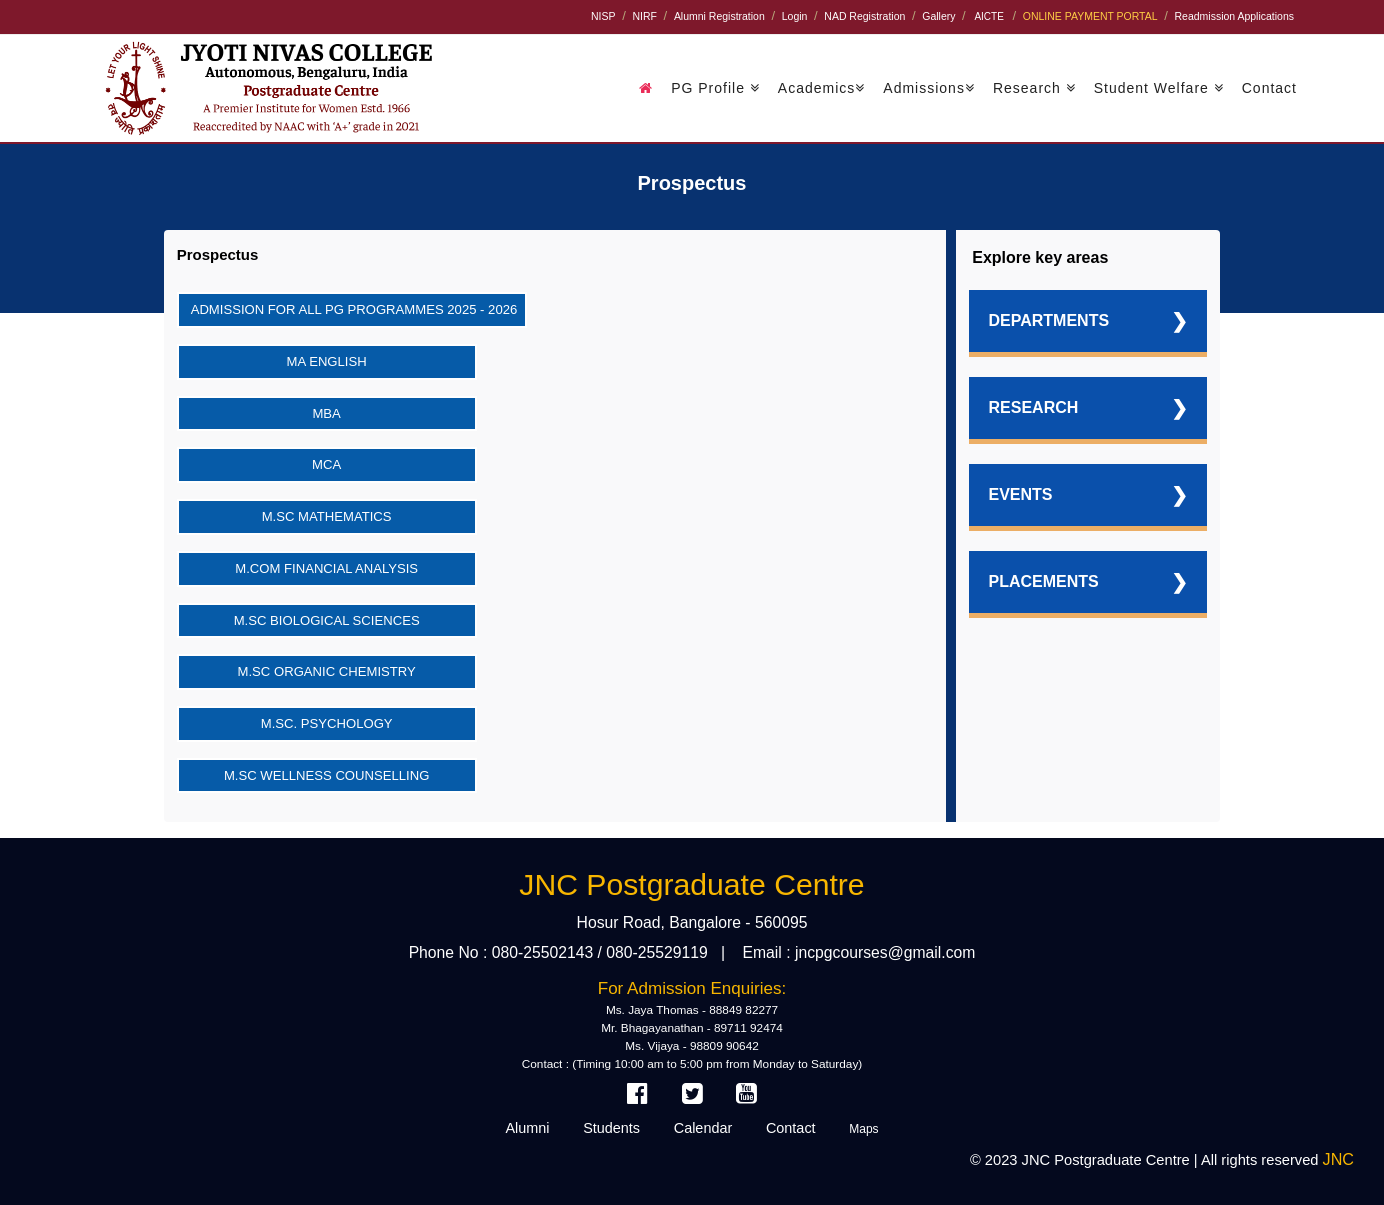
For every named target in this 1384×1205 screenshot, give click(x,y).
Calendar (703, 1128)
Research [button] (1034, 88)
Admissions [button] (929, 88)
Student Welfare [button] (1159, 88)
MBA (326, 413)
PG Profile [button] (715, 88)
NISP (603, 16)
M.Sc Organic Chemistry (327, 671)
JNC (1338, 1159)
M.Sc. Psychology (327, 723)
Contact (1269, 88)
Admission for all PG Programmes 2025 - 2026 (354, 309)
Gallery (938, 16)
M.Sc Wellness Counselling (326, 775)
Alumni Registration (719, 16)
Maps (863, 1129)
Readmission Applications (1234, 16)
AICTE (988, 16)
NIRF (644, 16)
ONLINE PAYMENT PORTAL (1090, 16)
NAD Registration (864, 16)
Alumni (527, 1128)
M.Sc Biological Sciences (327, 620)
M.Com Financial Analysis (326, 568)
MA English (327, 361)
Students (611, 1128)
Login (795, 16)
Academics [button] (821, 88)
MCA (326, 464)
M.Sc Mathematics (327, 516)
